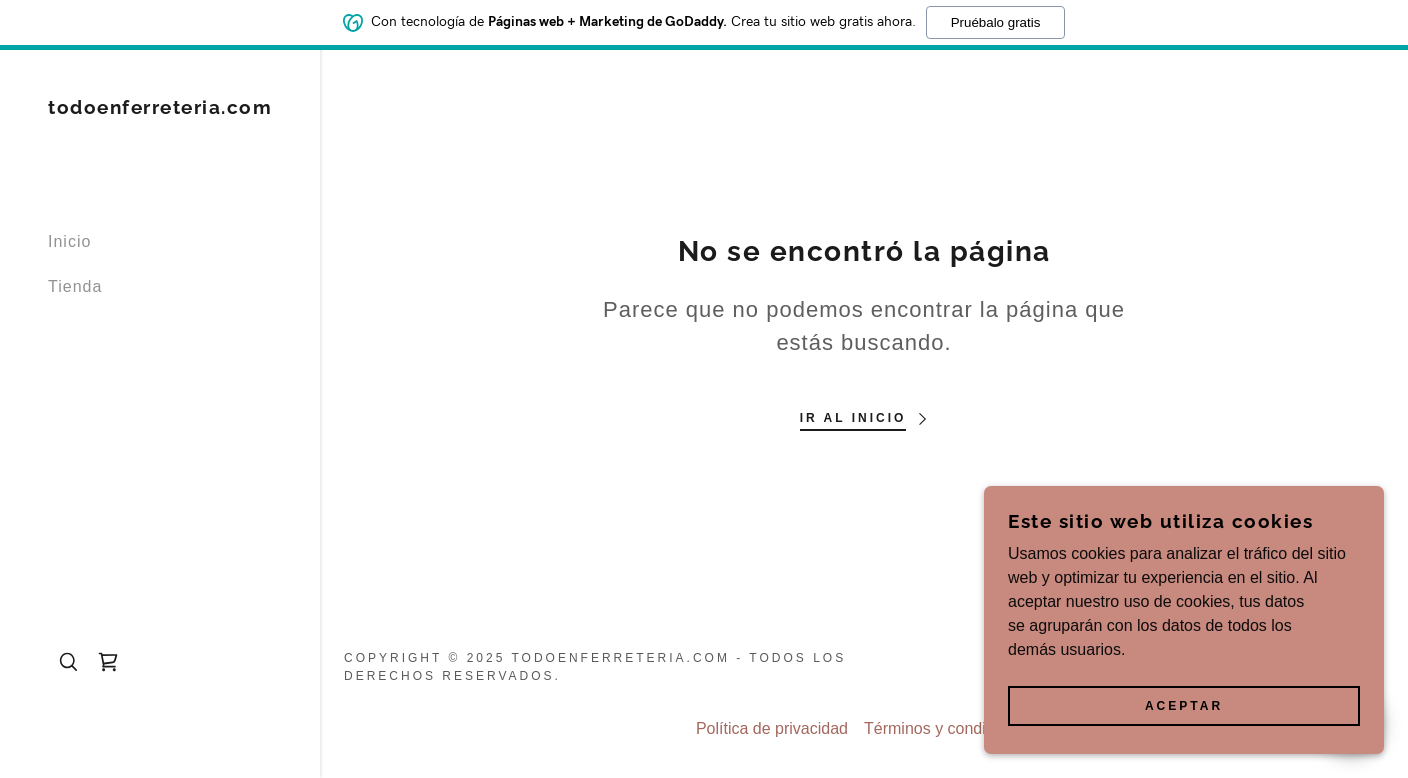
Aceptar (1184, 706)
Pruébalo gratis (996, 21)
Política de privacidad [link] (772, 728)
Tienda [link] (75, 286)
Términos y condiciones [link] (948, 728)
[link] (160, 108)
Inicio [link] (69, 241)
